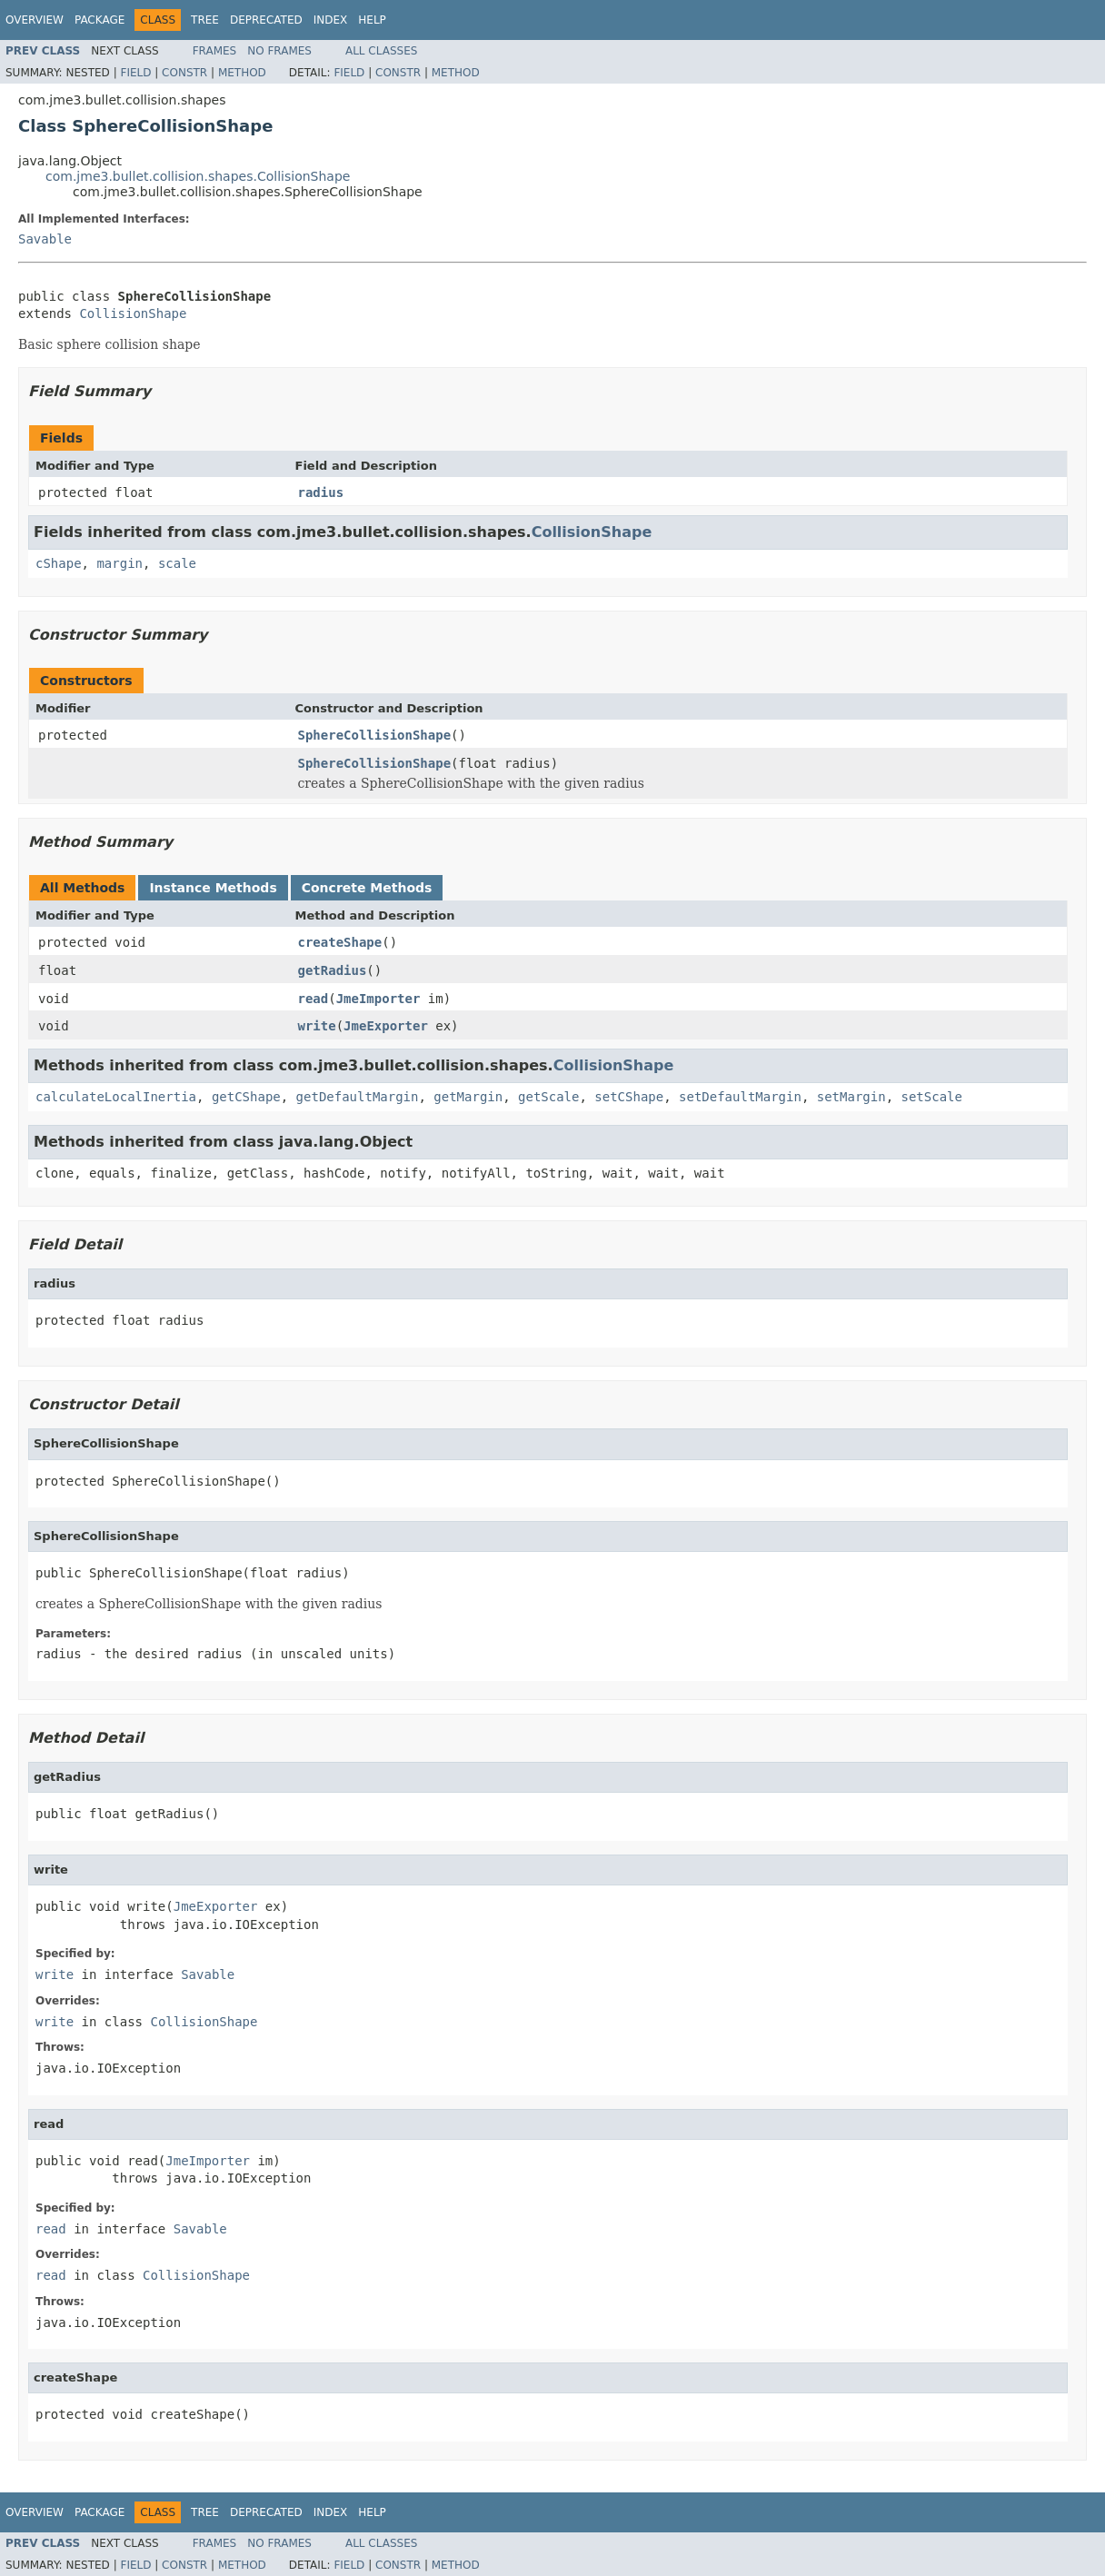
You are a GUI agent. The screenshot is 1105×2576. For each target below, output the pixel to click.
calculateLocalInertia (115, 1096)
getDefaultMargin (357, 1096)
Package (99, 20)
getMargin (468, 1096)
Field (135, 72)
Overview (34, 20)
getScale (548, 1096)
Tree (205, 20)
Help (372, 20)
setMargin (851, 1096)
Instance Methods (212, 887)
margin (119, 563)
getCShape (246, 1096)
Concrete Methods (367, 887)
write (317, 1026)
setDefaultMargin (740, 1096)
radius (321, 492)
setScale (931, 1096)
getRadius (332, 970)
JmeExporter (385, 1026)
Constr (184, 72)
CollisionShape (132, 313)
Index (331, 20)
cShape (58, 563)
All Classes (381, 51)
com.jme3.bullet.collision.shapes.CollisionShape (197, 176)
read (313, 998)
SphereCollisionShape (375, 735)
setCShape (628, 1096)
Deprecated (266, 20)
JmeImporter (378, 998)
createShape (340, 942)
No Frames (279, 51)
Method (242, 72)
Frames (215, 51)
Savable (45, 239)
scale (177, 563)
